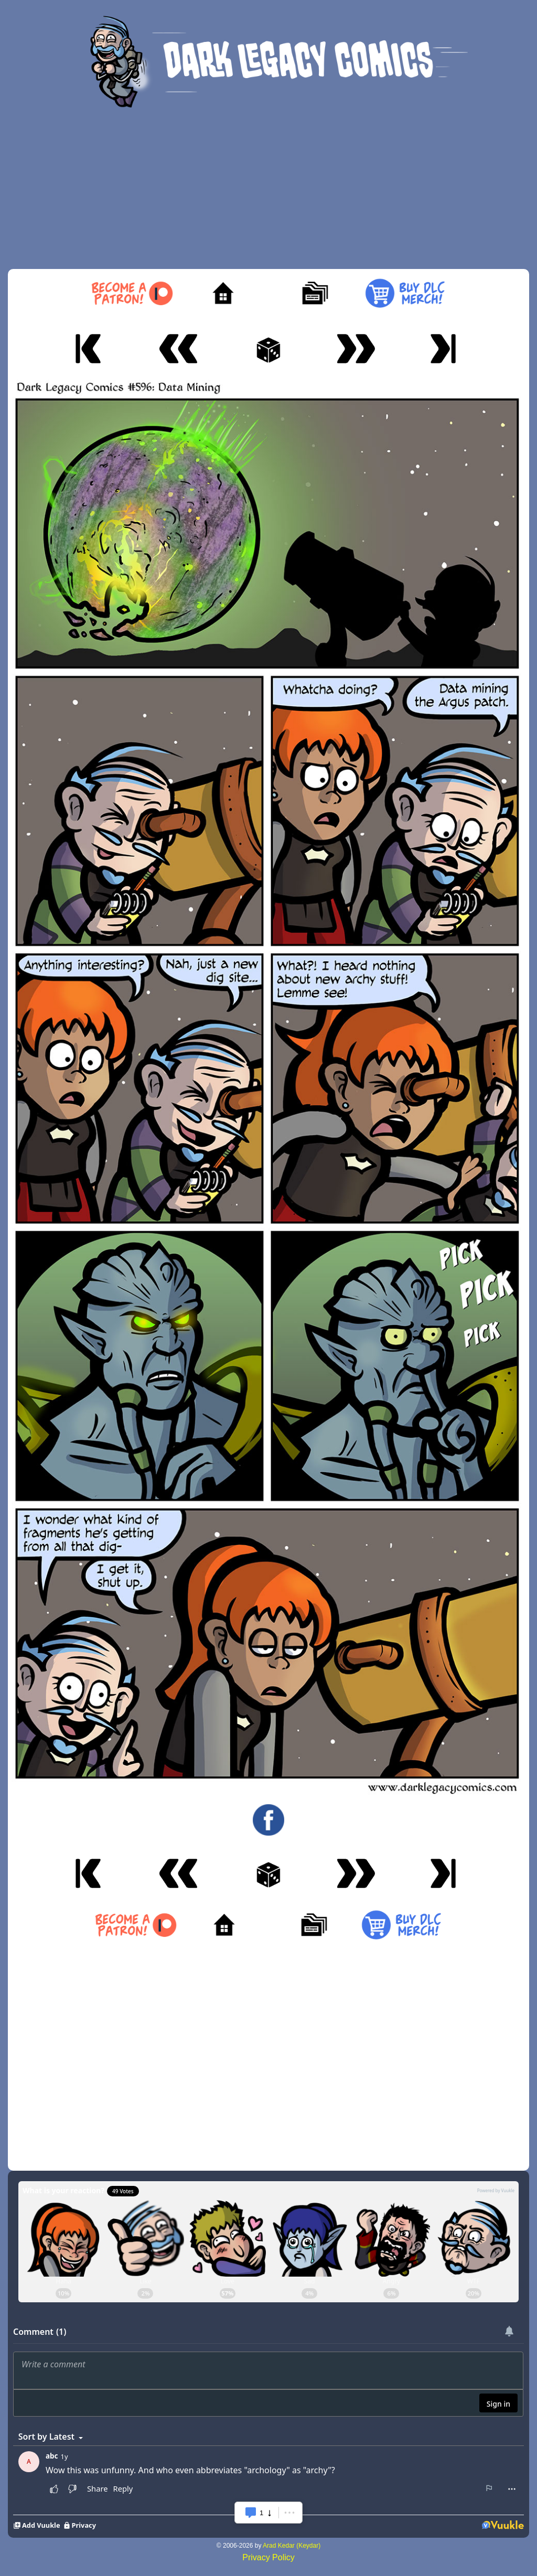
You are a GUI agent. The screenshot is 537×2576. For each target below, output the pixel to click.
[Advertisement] (268, 190)
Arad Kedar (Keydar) (291, 2545)
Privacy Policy (268, 2557)
